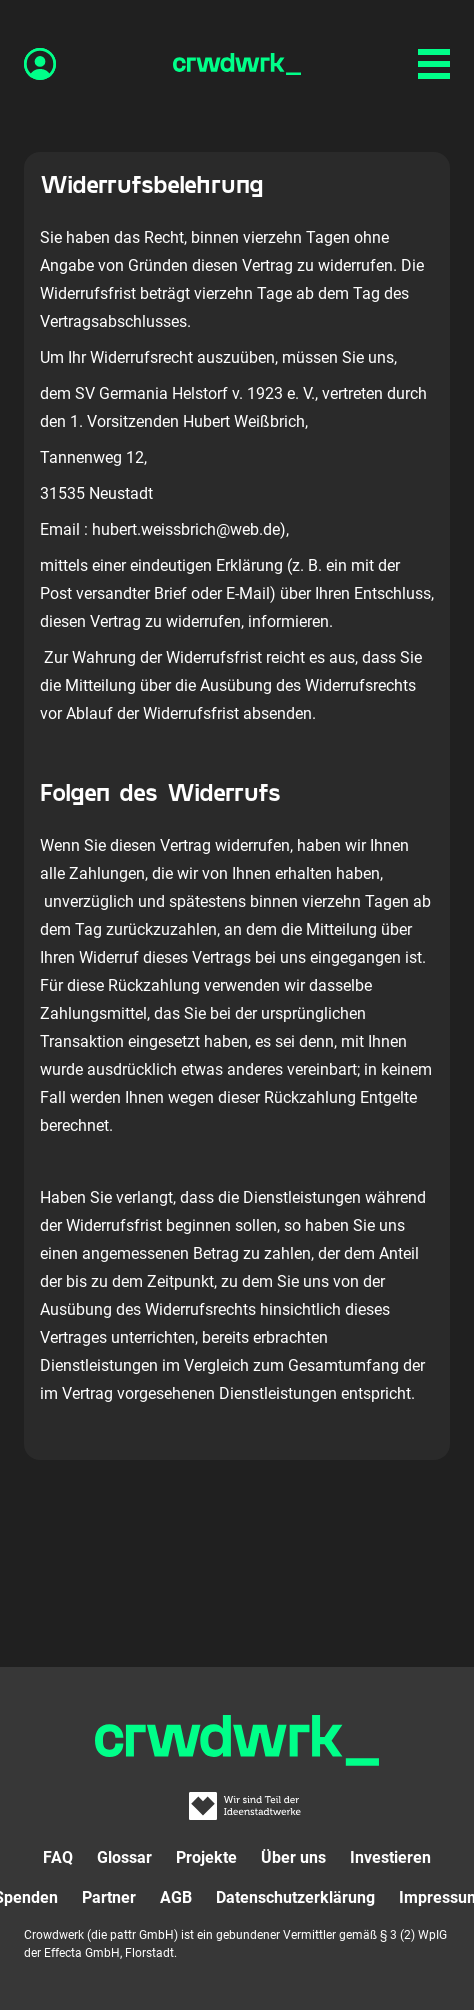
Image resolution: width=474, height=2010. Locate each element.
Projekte (206, 1857)
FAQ (58, 1857)
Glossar (124, 1857)
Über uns (293, 1857)
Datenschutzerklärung (295, 1897)
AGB (176, 1897)
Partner (109, 1897)
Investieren (390, 1857)
